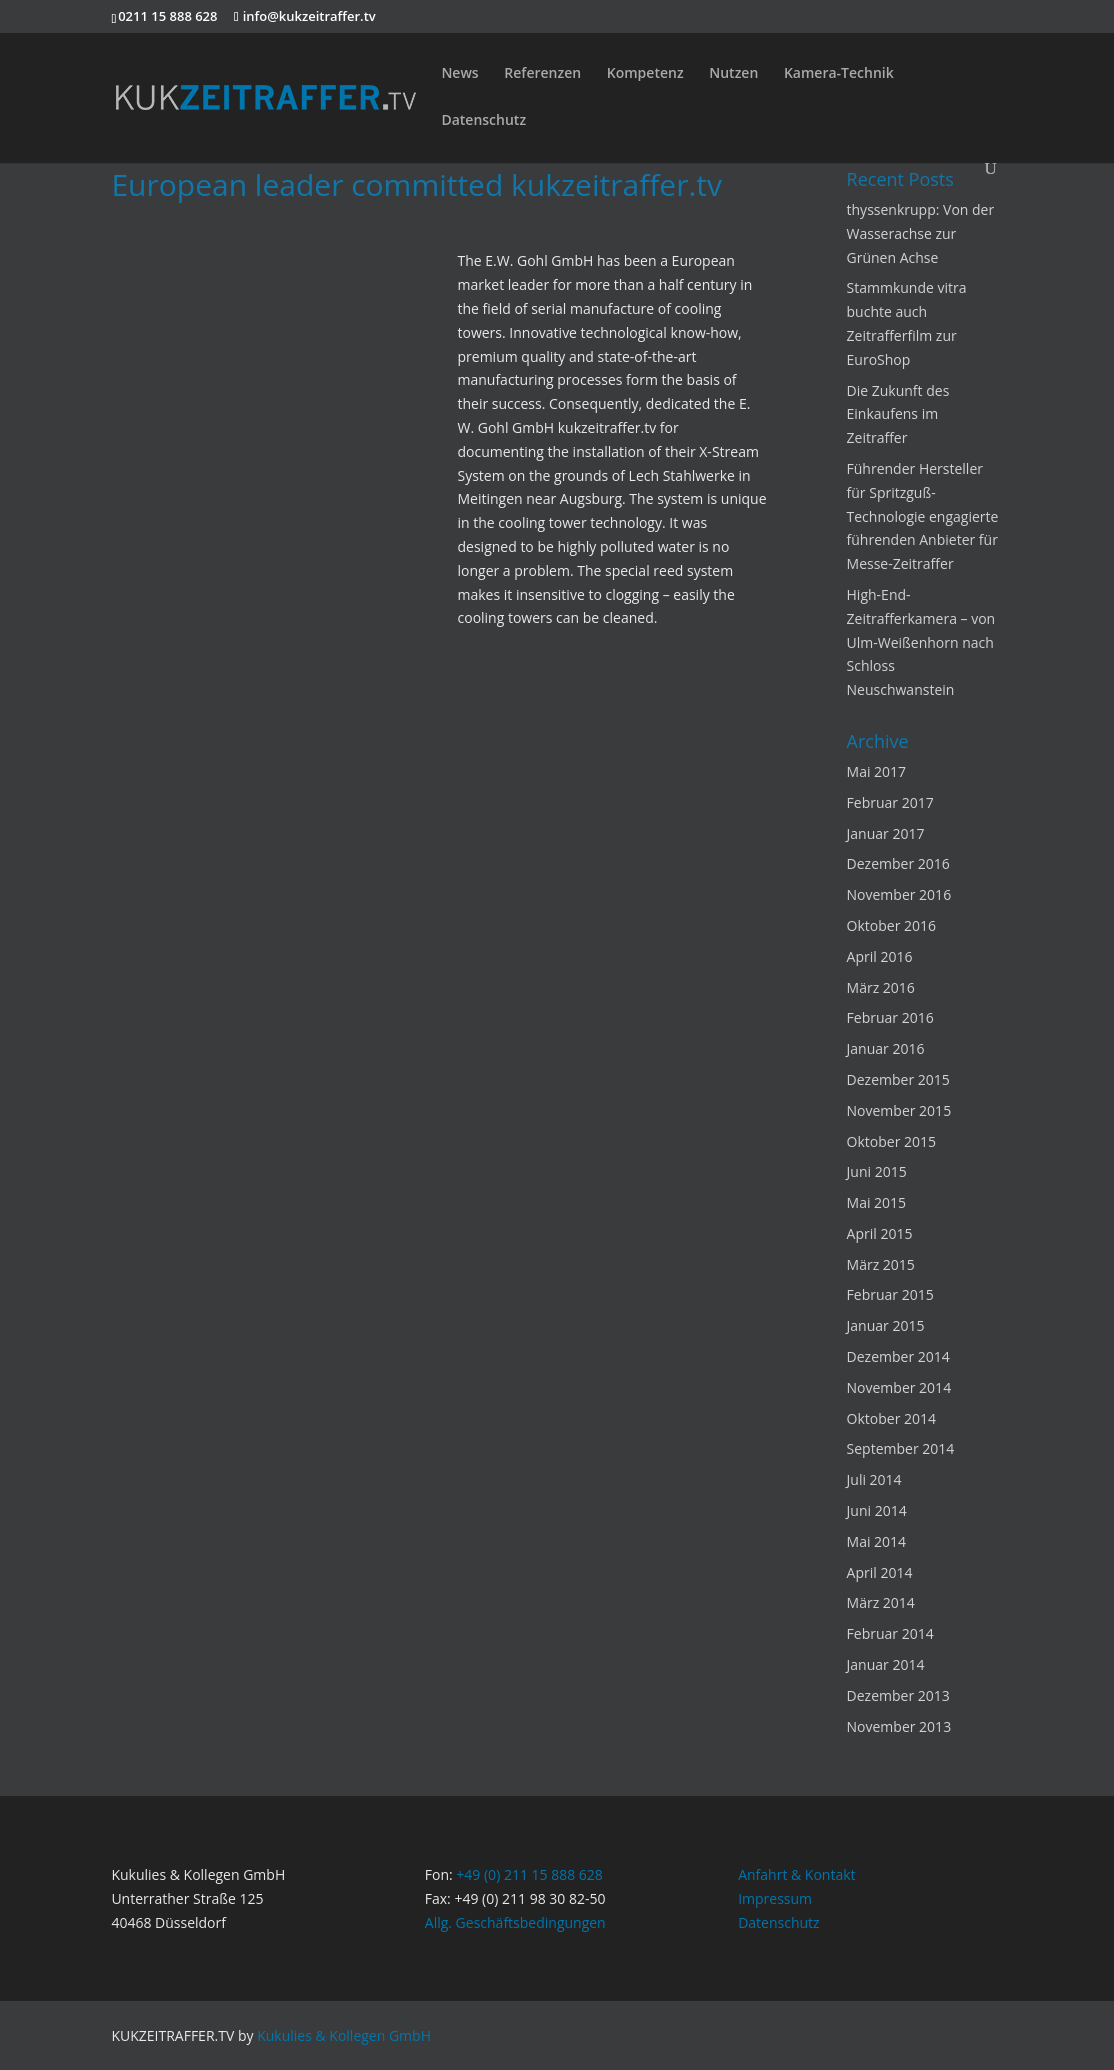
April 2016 (880, 956)
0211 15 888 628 (167, 16)
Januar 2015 (886, 1325)
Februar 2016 (890, 1017)
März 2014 (881, 1602)
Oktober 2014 (891, 1418)
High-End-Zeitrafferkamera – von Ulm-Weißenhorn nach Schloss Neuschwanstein (921, 642)
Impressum (775, 1898)
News (459, 74)
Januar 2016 (886, 1048)
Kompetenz (645, 74)
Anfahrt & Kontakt (796, 1874)
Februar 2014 (890, 1633)
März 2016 (881, 987)
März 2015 (881, 1264)
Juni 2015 (877, 1171)
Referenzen (542, 74)
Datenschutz (483, 121)
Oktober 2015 (891, 1141)
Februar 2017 (890, 802)
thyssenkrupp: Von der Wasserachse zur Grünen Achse (921, 233)
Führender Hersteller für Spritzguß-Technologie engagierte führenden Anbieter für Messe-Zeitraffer (923, 516)
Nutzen (733, 74)
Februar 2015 (890, 1294)
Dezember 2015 (898, 1079)
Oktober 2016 (891, 925)
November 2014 (899, 1387)
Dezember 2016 (898, 863)
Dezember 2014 (898, 1356)
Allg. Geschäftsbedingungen (515, 1922)
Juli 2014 (874, 1479)
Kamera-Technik (839, 74)
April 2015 (880, 1233)
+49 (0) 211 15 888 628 (529, 1874)
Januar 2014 (886, 1664)
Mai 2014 (877, 1541)
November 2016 (899, 894)
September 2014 (901, 1448)
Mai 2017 (877, 771)
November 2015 (899, 1110)
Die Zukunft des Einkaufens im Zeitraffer (898, 414)
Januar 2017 (886, 833)
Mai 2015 (877, 1202)
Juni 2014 (877, 1510)
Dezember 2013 (898, 1695)
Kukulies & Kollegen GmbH (344, 2035)
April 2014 (880, 1572)
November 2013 (899, 1726)
